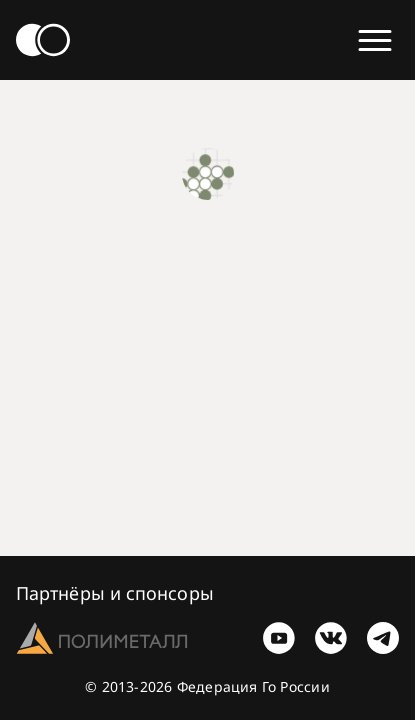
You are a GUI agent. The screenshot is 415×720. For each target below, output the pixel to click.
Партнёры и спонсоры (115, 593)
